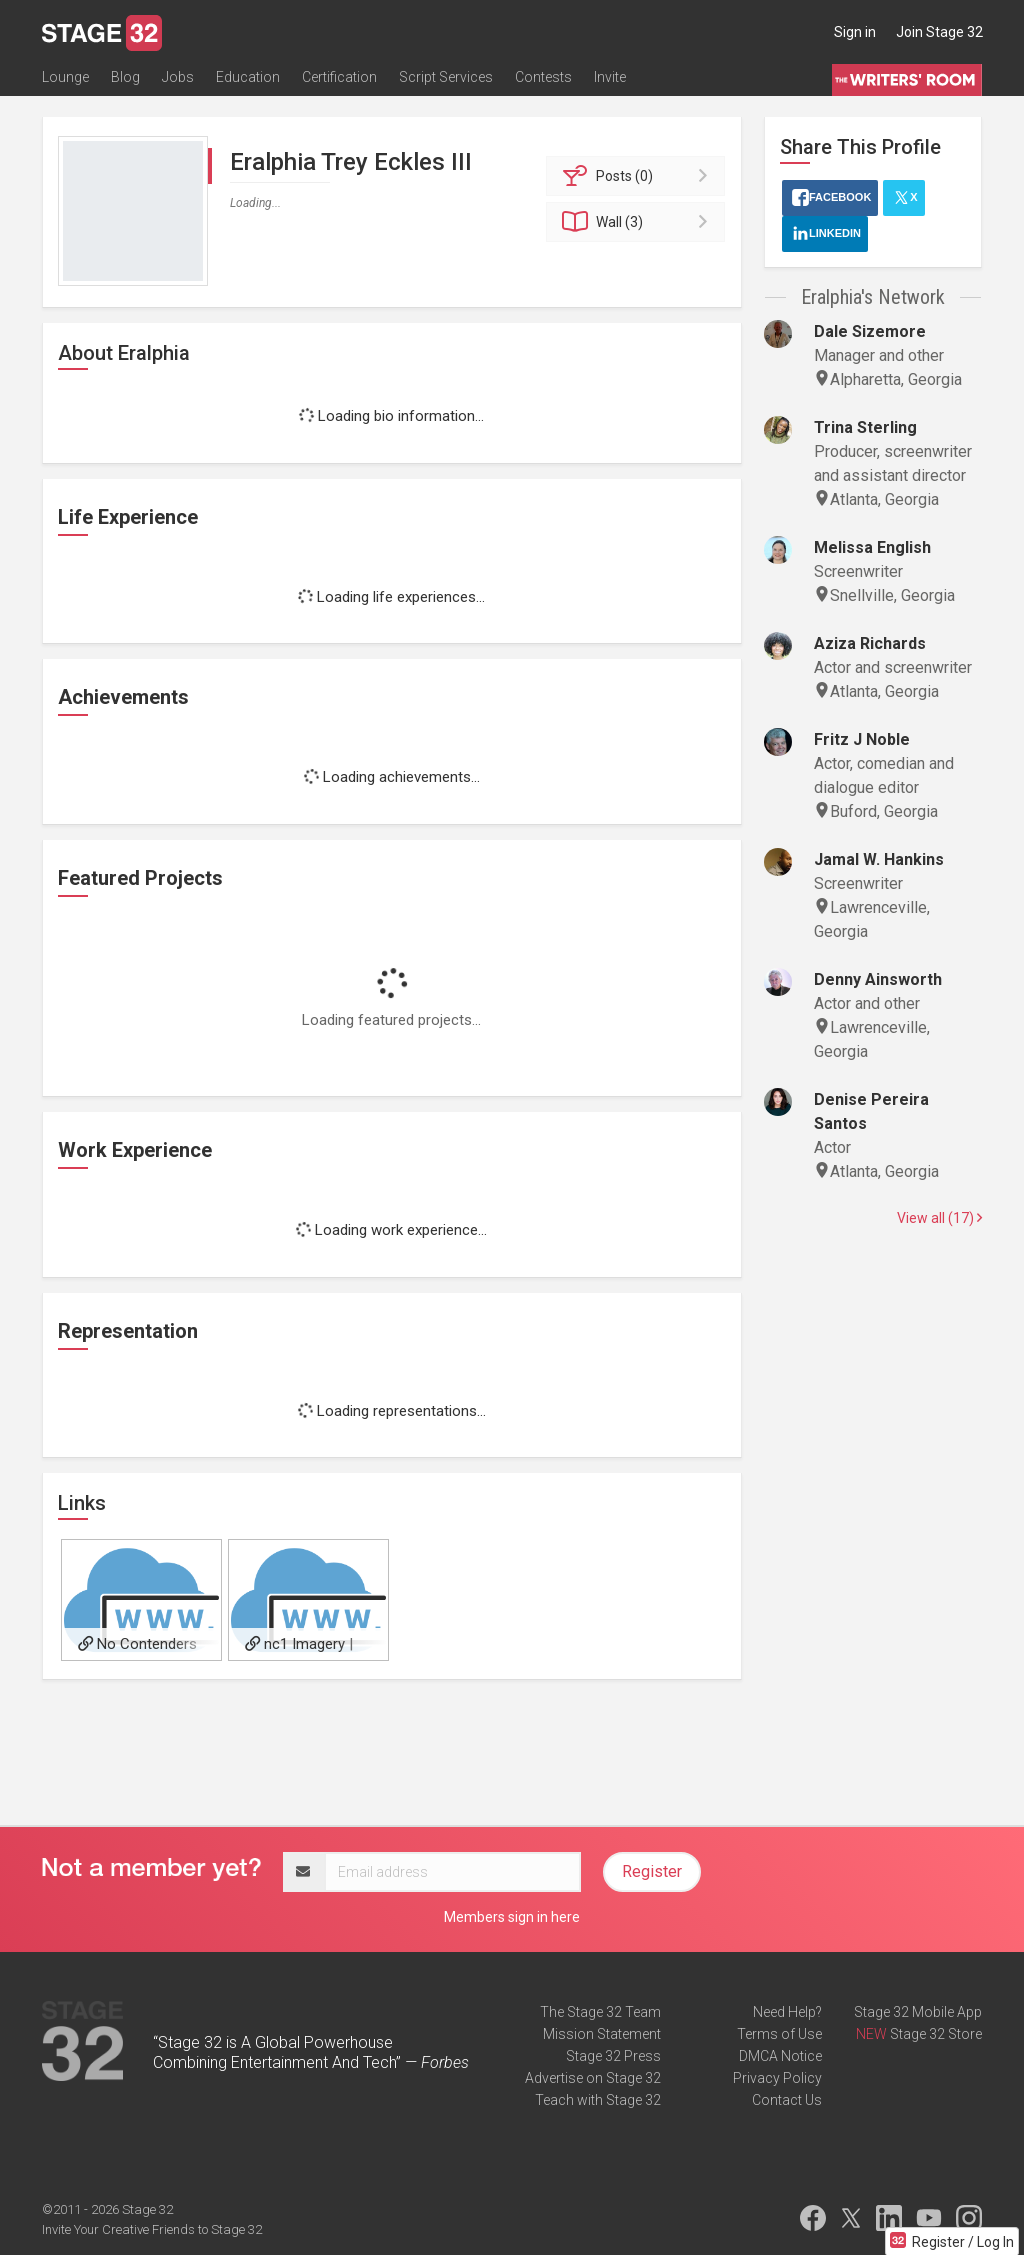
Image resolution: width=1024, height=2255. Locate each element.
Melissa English (872, 547)
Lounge (65, 77)
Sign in (855, 32)
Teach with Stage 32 (598, 2100)
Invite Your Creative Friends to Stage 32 (152, 2229)
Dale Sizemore (870, 331)
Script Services (446, 77)
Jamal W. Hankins (879, 859)
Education (248, 77)
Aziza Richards (870, 643)
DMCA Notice (780, 2056)
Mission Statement (602, 2034)
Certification (339, 77)
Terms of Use (779, 2034)
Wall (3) (638, 222)
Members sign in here (512, 1917)
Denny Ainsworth (878, 979)
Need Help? (787, 2012)
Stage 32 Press (613, 2056)
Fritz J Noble (862, 739)
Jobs (178, 77)
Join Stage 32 (939, 32)
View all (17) (939, 1218)
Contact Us (787, 2100)
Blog (125, 77)
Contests (543, 77)
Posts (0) (638, 176)
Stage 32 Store (936, 2034)
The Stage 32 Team (600, 2012)
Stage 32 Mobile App (918, 2012)
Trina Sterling (865, 427)
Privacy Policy (777, 2078)
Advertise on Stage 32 (593, 2078)
